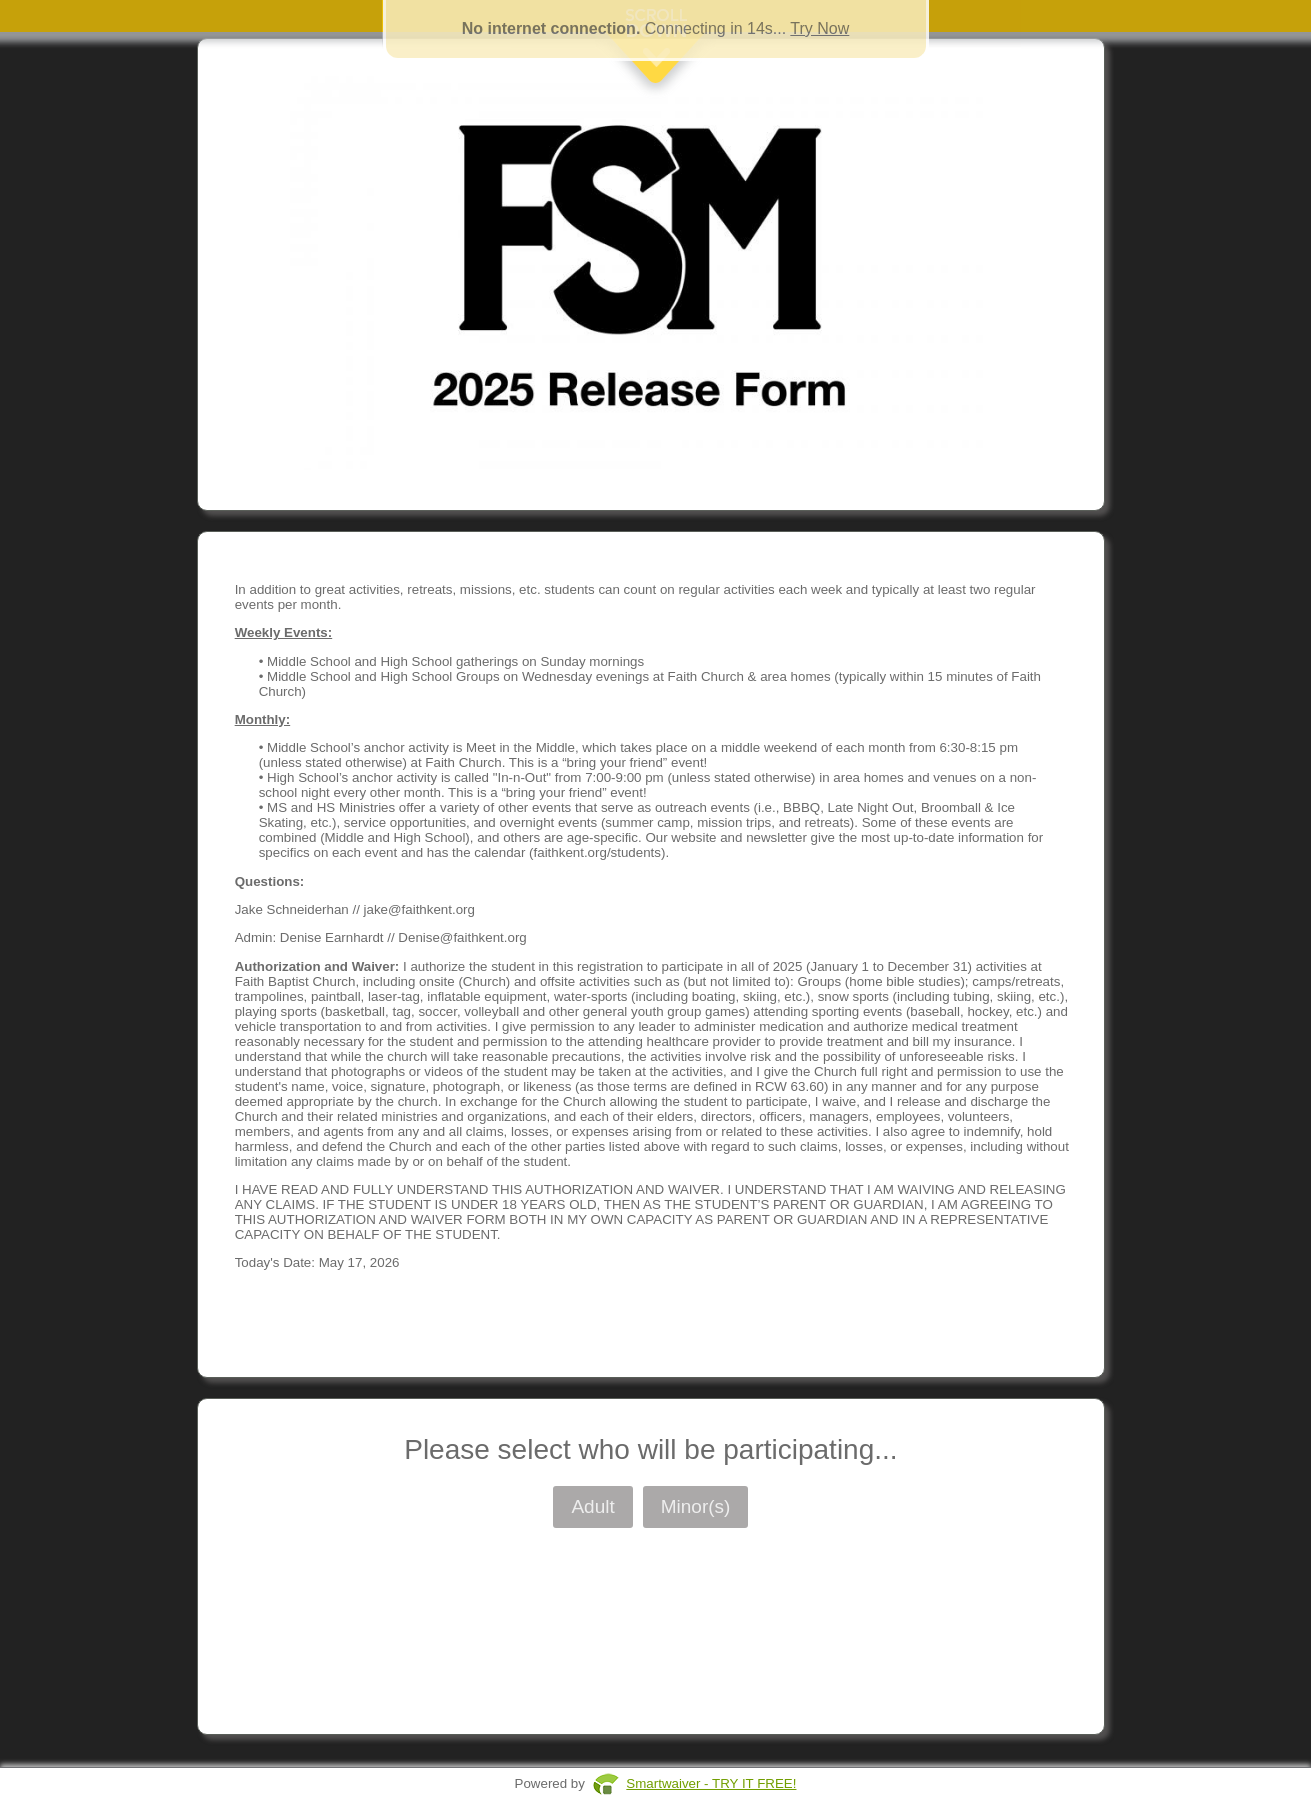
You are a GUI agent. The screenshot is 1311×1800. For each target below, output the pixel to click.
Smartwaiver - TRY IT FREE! (711, 1783)
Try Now (819, 28)
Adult (592, 1506)
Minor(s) (696, 1506)
